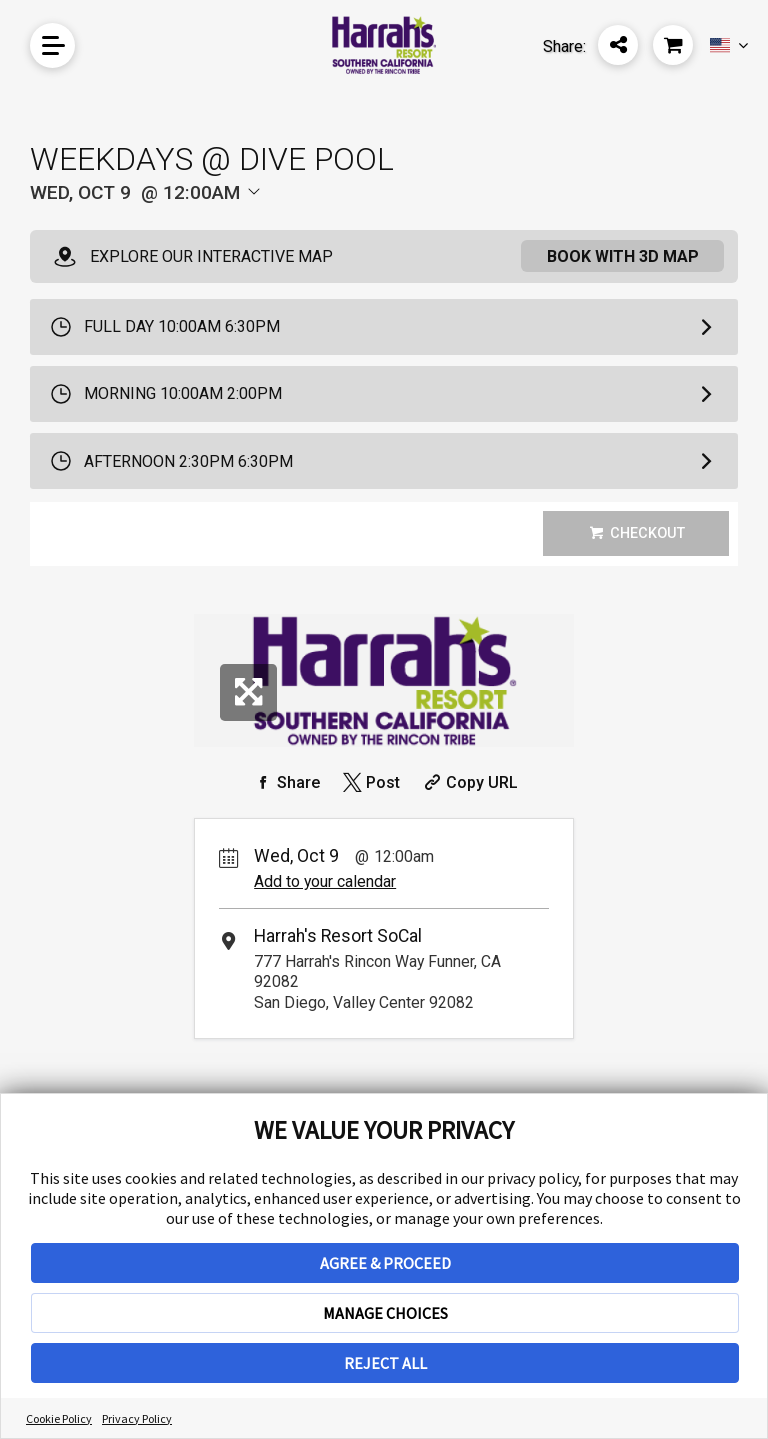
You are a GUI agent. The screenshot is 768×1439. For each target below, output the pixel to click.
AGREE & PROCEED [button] (385, 1263)
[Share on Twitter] (369, 782)
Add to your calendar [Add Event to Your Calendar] (325, 881)
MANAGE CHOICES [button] (385, 1313)
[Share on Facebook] (285, 782)
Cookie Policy (59, 1418)
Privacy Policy (137, 1418)
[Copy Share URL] (468, 782)
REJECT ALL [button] (385, 1363)
